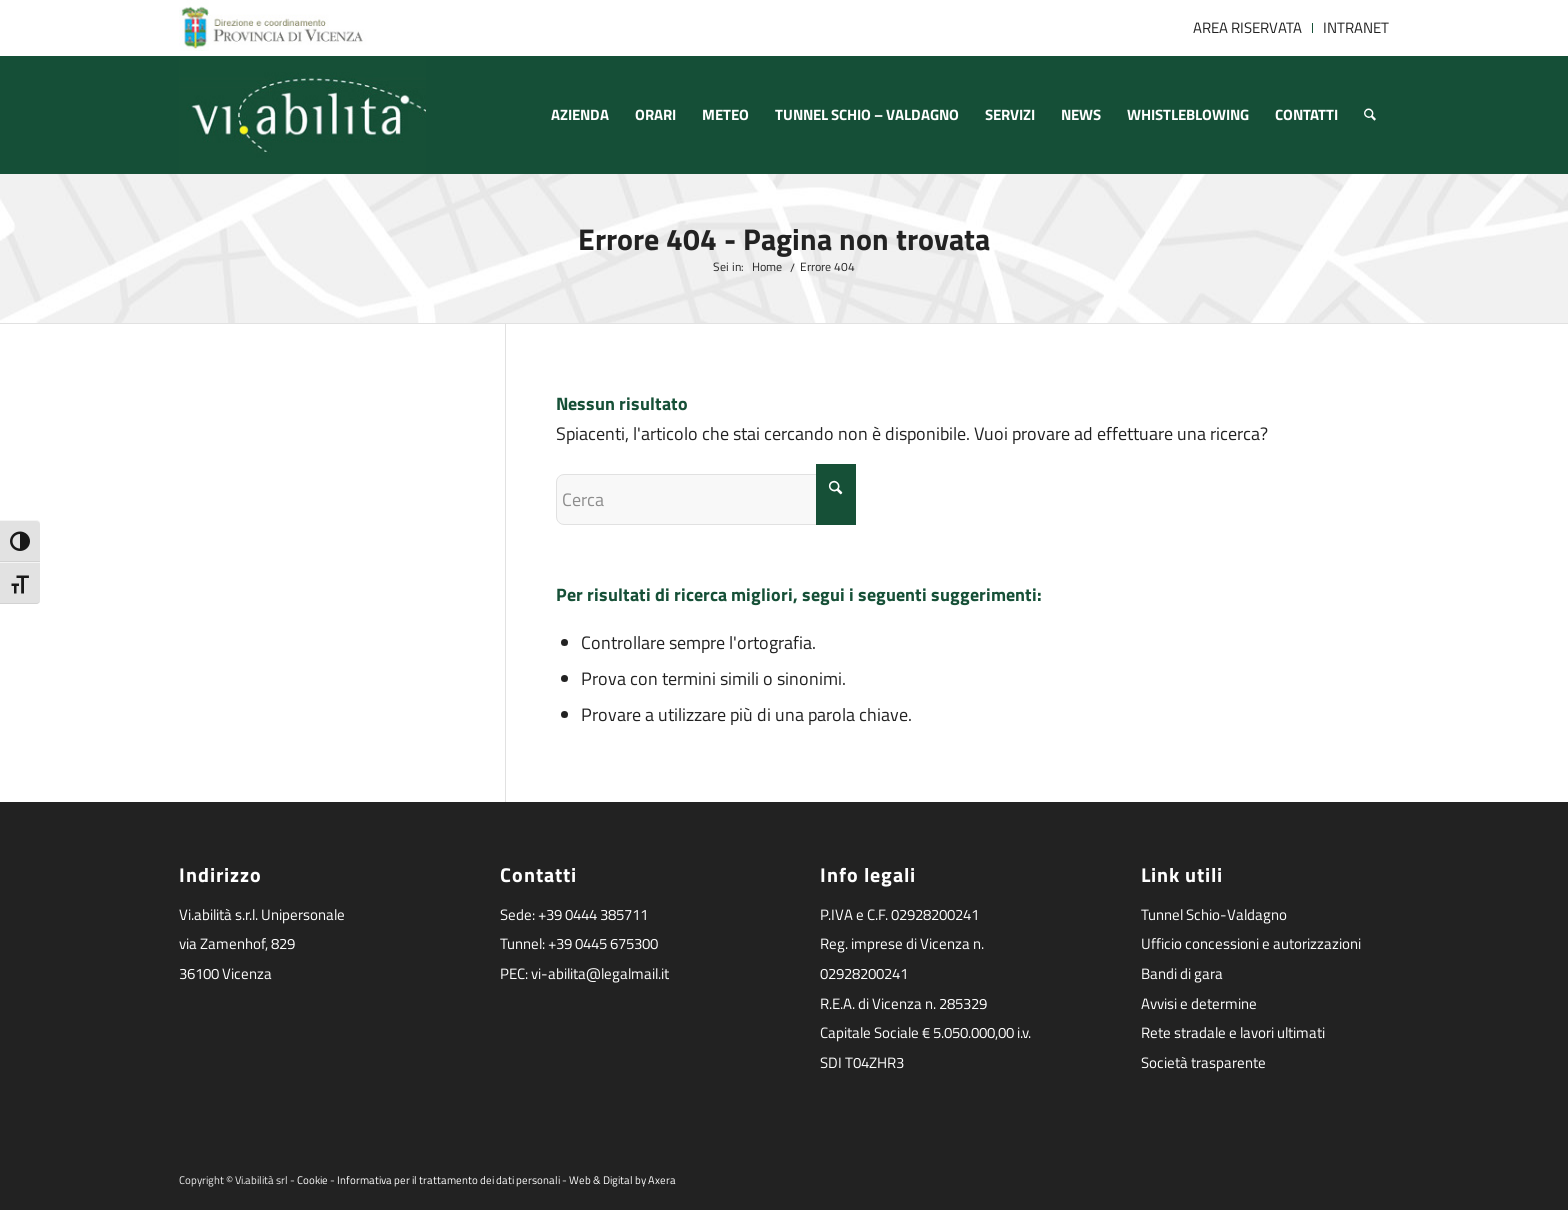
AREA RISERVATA (1247, 27)
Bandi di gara (1182, 973)
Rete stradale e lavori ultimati (1233, 1032)
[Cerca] (1370, 115)
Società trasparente (1203, 1062)
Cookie (312, 1180)
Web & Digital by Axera (622, 1180)
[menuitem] (1248, 28)
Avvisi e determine (1199, 1003)
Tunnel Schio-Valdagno (1214, 914)
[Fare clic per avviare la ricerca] (836, 494)
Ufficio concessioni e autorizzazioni (1251, 943)
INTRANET (1356, 27)
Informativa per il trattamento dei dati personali (448, 1180)
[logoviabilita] (302, 115)
